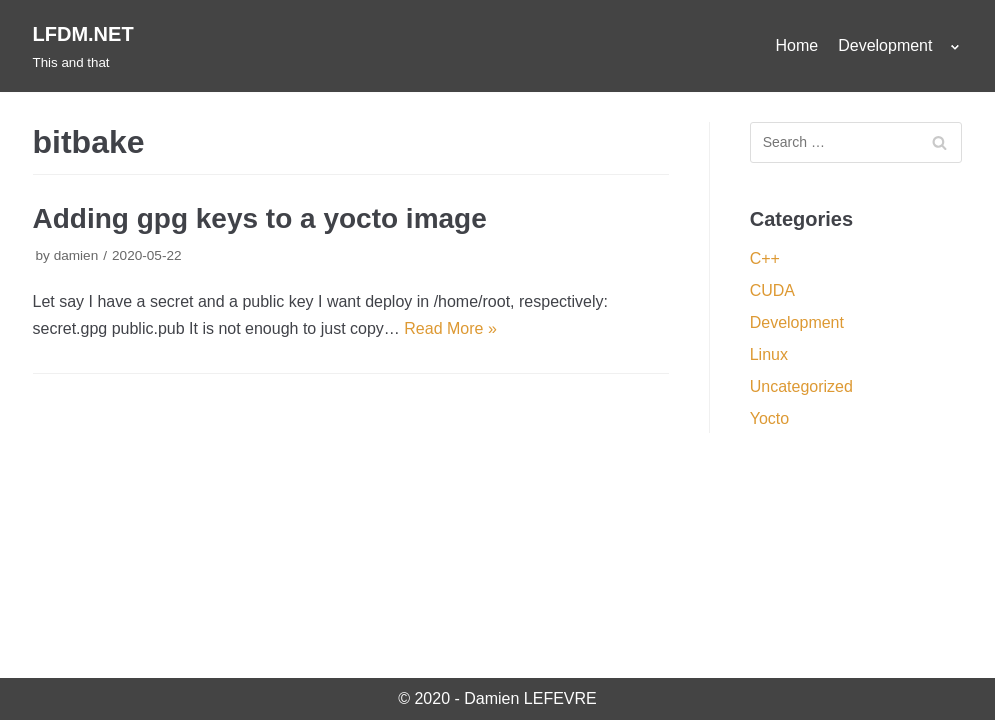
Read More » (450, 328)
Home (797, 45)
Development (797, 322)
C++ (765, 258)
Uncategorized (801, 386)
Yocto (769, 418)
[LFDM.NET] (83, 46)
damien (76, 255)
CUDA (772, 290)
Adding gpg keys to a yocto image (260, 218)
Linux (769, 354)
